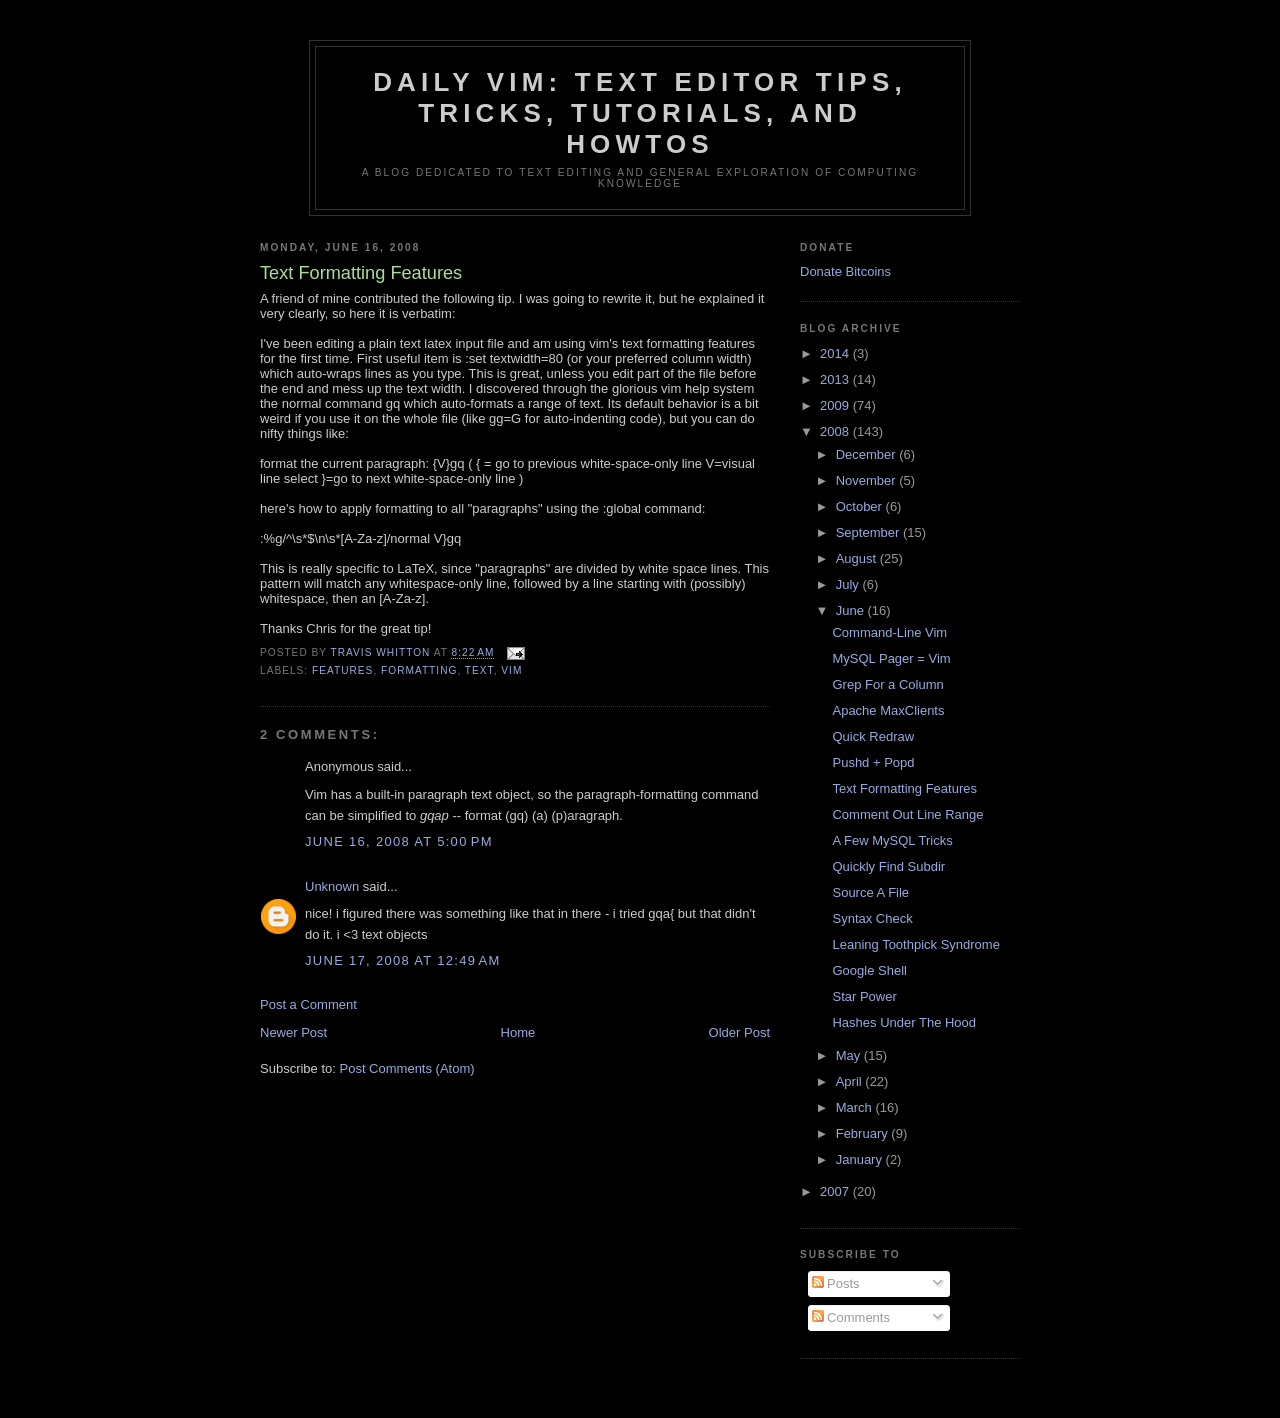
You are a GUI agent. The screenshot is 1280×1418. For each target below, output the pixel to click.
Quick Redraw (873, 736)
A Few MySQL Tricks (892, 840)
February (864, 1133)
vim (511, 670)
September (869, 532)
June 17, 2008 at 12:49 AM (403, 960)
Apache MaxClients (888, 710)
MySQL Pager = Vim (891, 658)
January (861, 1159)
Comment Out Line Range (907, 814)
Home (518, 1032)
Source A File (870, 892)
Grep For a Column (887, 684)
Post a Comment (308, 1004)
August (858, 558)
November (868, 480)
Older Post (739, 1032)
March (856, 1107)
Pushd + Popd (873, 762)
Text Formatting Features (904, 788)
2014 (836, 353)
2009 (836, 405)
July (849, 584)
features (342, 670)
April (851, 1081)
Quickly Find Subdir (888, 866)
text (479, 670)
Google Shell (869, 970)
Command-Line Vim (889, 632)
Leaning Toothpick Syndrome (915, 944)
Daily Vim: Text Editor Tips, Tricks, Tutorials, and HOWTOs (640, 113)
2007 (836, 1191)
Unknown (332, 886)
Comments (851, 1317)
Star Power (864, 996)
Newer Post (293, 1032)
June (852, 610)
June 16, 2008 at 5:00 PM (399, 841)
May (850, 1055)
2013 (836, 379)
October (861, 506)
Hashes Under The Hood (904, 1022)
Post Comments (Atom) (407, 1068)
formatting (419, 670)
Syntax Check (872, 918)
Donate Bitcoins (845, 271)
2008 (836, 431)
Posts (836, 1283)
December (868, 454)
